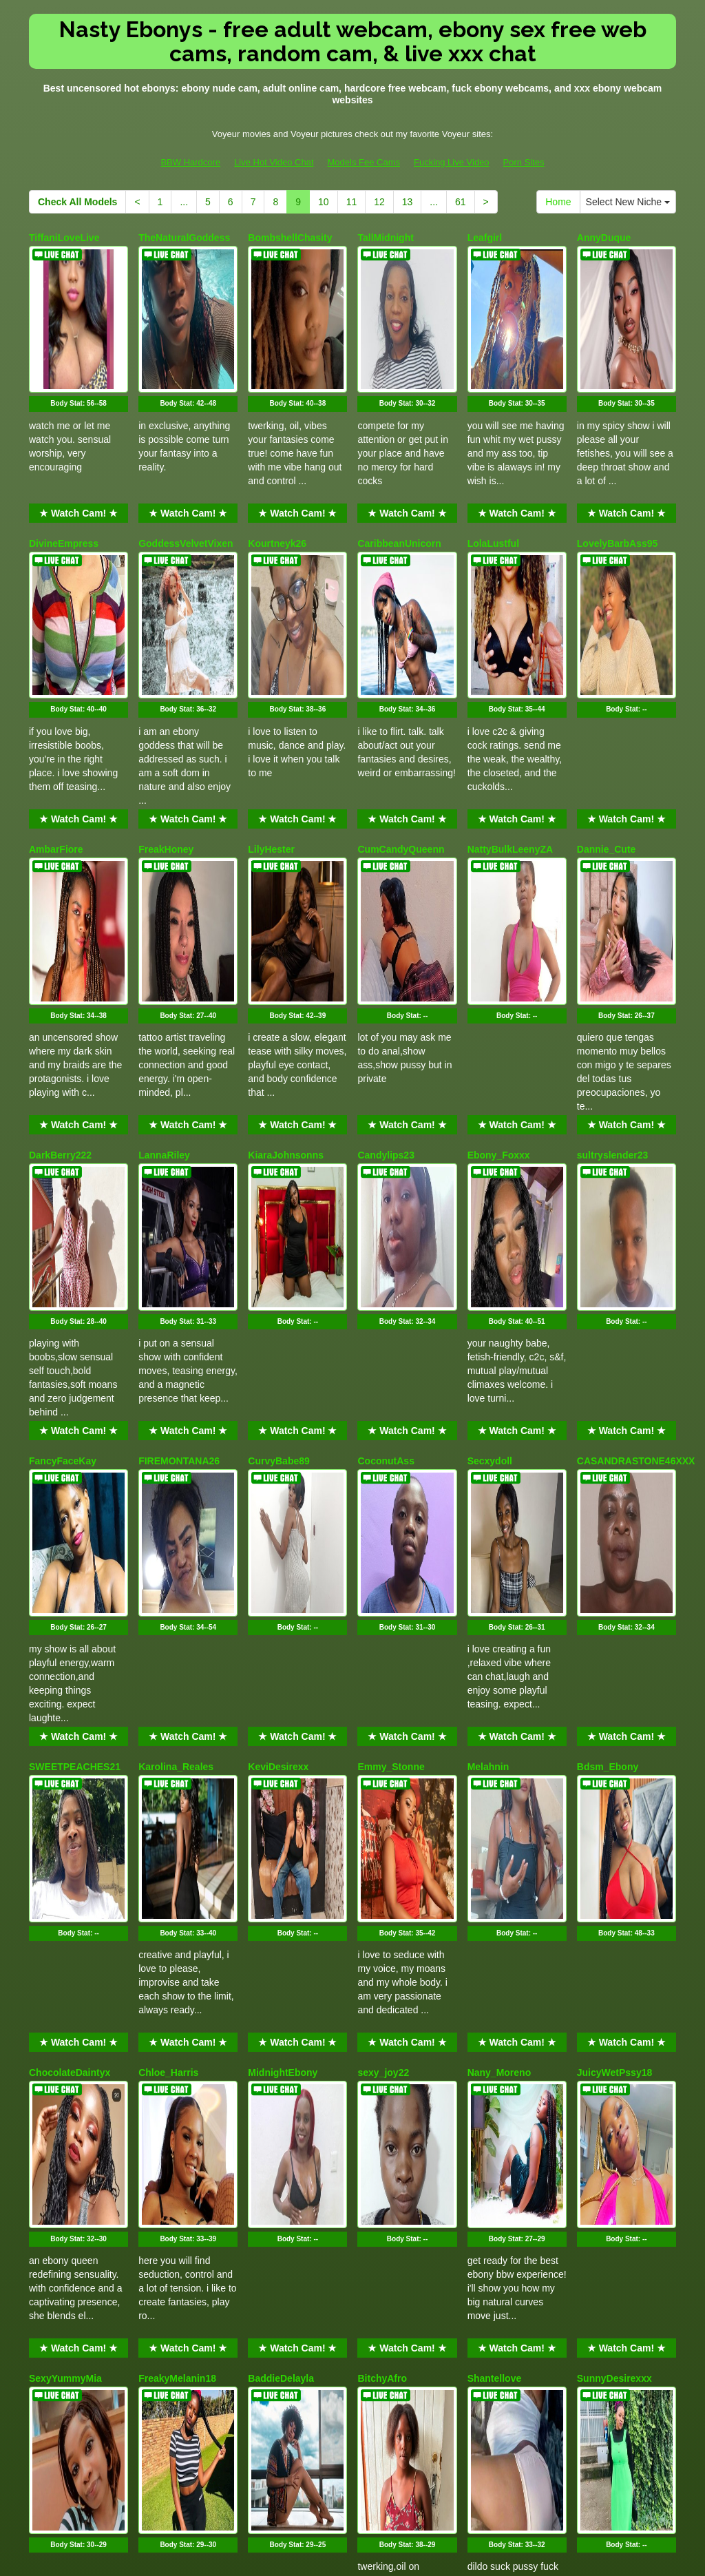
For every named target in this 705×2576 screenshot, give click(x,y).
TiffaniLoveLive (64, 237)
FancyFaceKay (62, 1175)
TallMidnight (385, 237)
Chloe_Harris (168, 1643)
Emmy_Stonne (390, 1409)
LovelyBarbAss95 (617, 471)
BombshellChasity (290, 237)
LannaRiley (164, 940)
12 (379, 201)
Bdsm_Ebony (607, 1409)
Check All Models (77, 201)
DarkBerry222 (60, 940)
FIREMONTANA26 (179, 1175)
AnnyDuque (604, 237)
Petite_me (51, 2112)
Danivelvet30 (168, 2112)
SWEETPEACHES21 (74, 1409)
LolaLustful (493, 471)
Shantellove (494, 1877)
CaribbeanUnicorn (399, 471)
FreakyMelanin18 (177, 1877)
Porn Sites (524, 162)
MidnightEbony (282, 1643)
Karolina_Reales (175, 1409)
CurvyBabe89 (279, 1175)
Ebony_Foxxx (498, 940)
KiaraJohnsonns (286, 940)
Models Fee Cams (364, 162)
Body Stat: (78, 332)
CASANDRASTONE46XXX (636, 1175)
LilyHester (271, 705)
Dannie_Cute (606, 705)
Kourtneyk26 (277, 471)
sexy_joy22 (383, 1643)
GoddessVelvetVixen (185, 471)
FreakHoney (165, 705)
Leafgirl (485, 237)
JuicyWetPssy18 (614, 1643)
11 (351, 201)
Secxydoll (489, 1175)
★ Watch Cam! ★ (78, 441)
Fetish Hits (403, 2556)
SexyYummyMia (65, 1877)
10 (323, 201)
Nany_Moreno (499, 1643)
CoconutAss (385, 1175)
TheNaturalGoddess (184, 237)
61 (460, 201)
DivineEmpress (63, 471)
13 (407, 201)
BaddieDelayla (281, 1877)
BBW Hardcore (190, 162)
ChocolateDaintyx (69, 1643)
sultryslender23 (613, 940)
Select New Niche (628, 201)
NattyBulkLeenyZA (510, 705)
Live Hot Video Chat (273, 162)
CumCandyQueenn (400, 705)
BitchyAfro (382, 1877)
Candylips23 (385, 940)
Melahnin (488, 1409)
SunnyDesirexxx (614, 1877)
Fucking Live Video (452, 162)
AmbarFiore (56, 705)
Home (558, 201)
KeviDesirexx (278, 1409)
